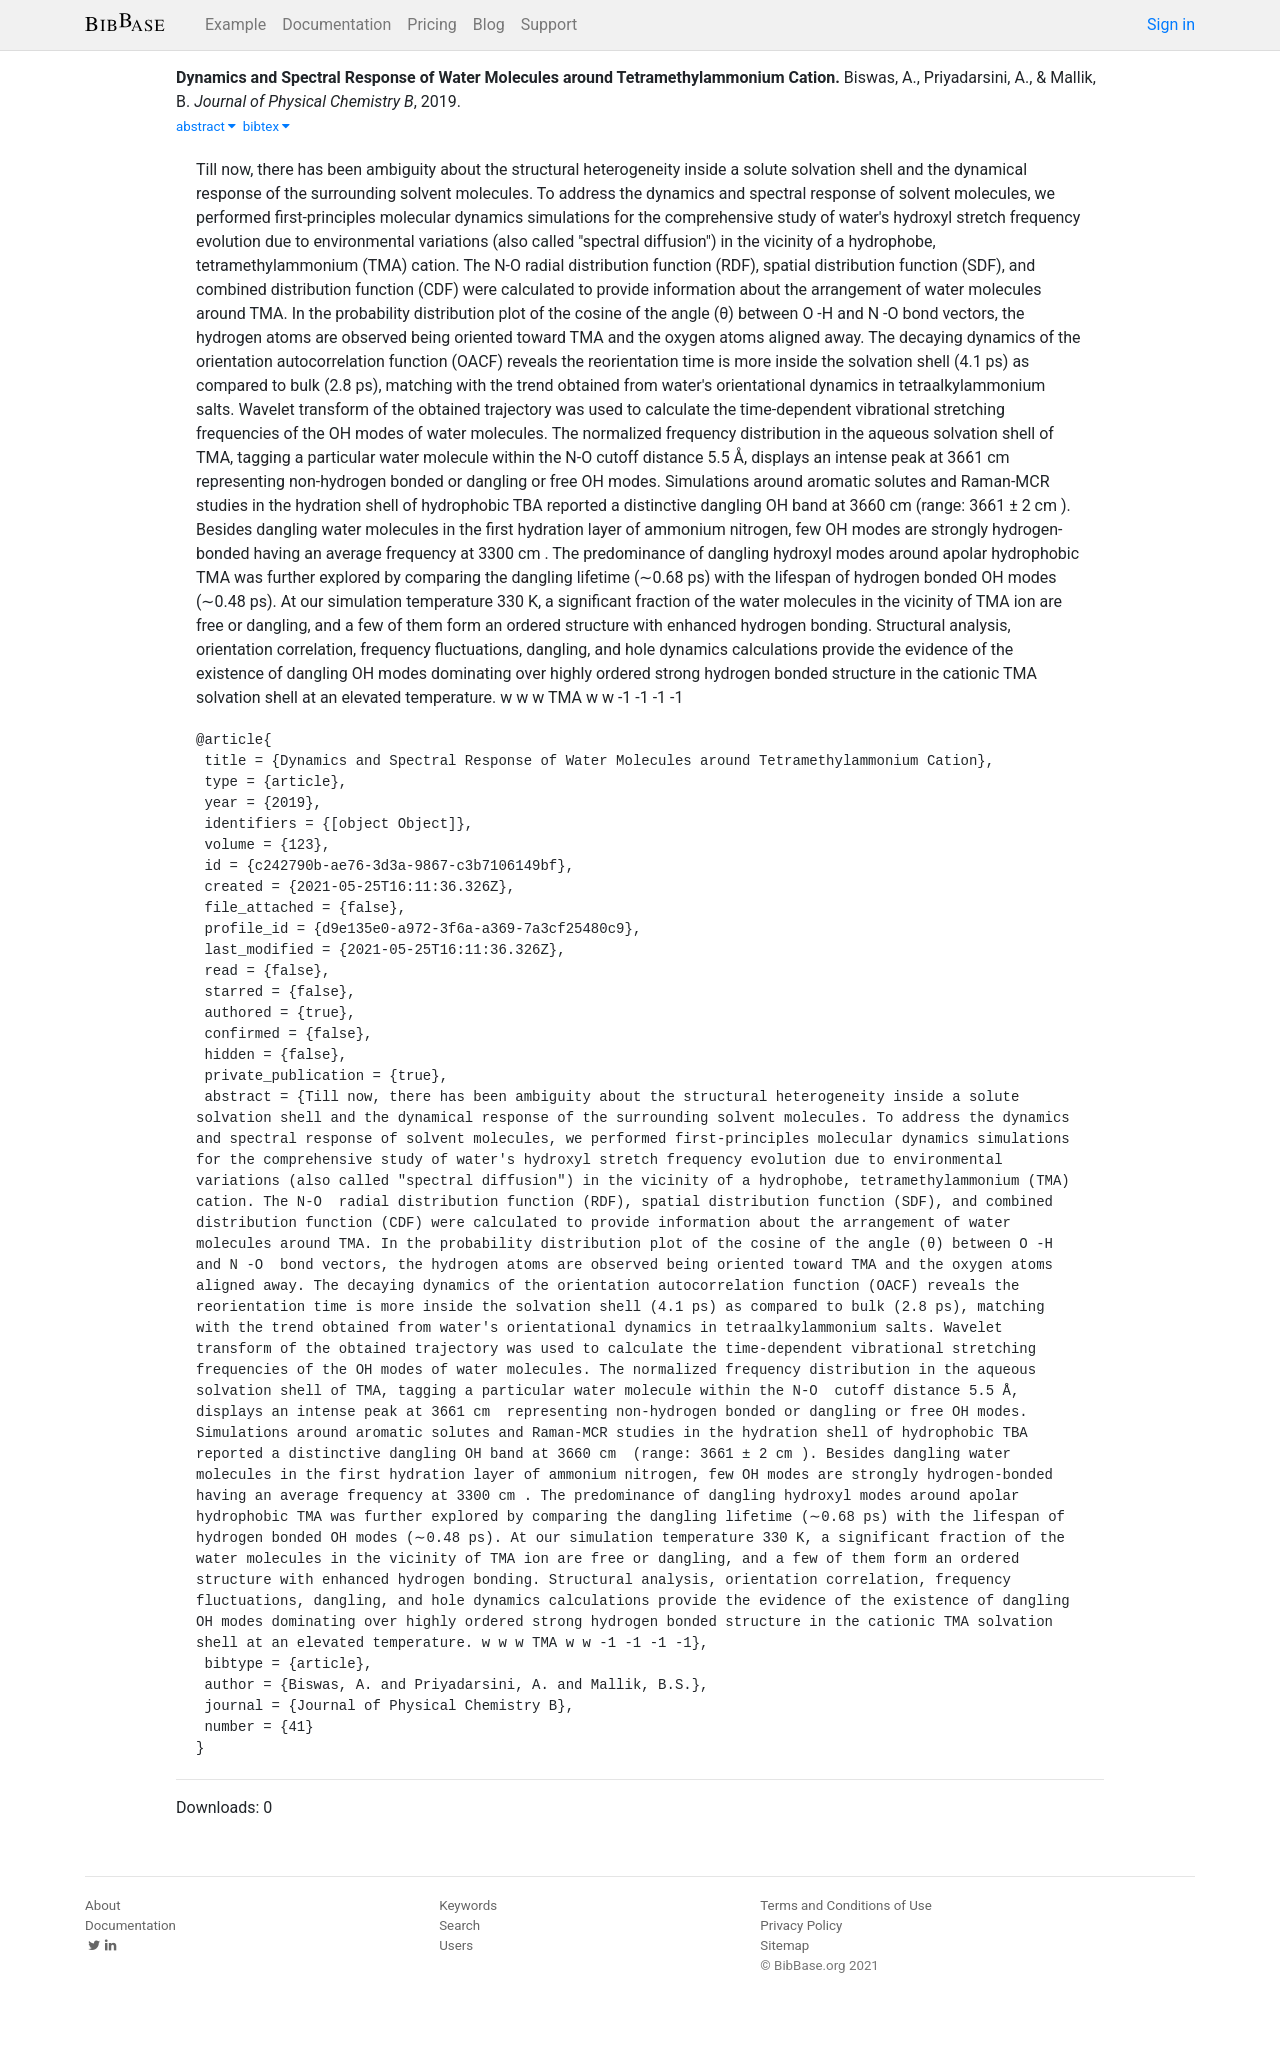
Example (235, 24)
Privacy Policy (801, 1925)
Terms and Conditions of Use (845, 1905)
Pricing (432, 24)
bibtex (267, 126)
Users (456, 1945)
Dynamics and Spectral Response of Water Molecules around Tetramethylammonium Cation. (508, 77)
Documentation (336, 24)
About (103, 1905)
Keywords (468, 1905)
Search (459, 1925)
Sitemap (784, 1945)
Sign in (1171, 24)
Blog (489, 24)
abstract (206, 126)
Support (549, 24)
